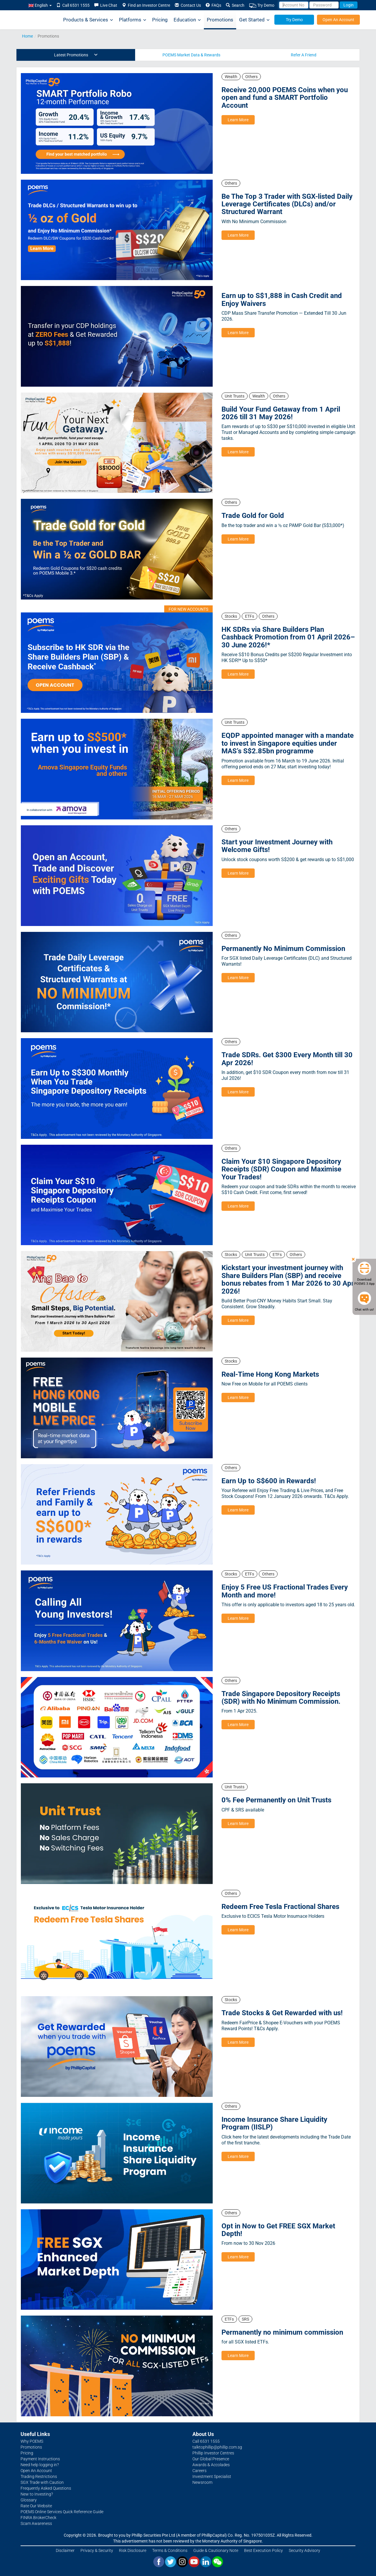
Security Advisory (304, 2550)
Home (27, 36)
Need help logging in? (40, 2464)
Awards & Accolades (211, 2464)
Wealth (231, 76)
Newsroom (202, 2482)
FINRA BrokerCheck (38, 2517)
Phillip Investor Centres (213, 2453)
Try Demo (261, 5)
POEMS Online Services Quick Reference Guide (62, 2511)
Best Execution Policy (263, 2550)
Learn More (238, 119)
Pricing (160, 20)
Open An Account (338, 19)
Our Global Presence (210, 2459)
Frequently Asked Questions (46, 2488)
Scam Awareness (36, 2523)
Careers (199, 2470)
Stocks (231, 616)
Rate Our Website (36, 2505)
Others (251, 76)
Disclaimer (65, 2550)
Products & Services (88, 19)
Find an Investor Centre (146, 5)
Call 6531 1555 (73, 5)
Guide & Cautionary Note (215, 2550)
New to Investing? (37, 2494)
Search (235, 5)
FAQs (213, 5)
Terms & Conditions (169, 2550)
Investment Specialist (211, 2476)
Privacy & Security (96, 2550)
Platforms (132, 19)
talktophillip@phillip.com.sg (217, 2447)
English (40, 5)
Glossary (29, 2500)
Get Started (254, 19)
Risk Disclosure (132, 2550)
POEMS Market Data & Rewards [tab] (191, 55)
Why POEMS (32, 2441)
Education (187, 19)
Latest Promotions (76, 55)
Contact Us (188, 5)
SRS (245, 2319)
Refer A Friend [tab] (303, 55)
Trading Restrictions (39, 2476)
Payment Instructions (40, 2459)
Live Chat (105, 5)
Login (348, 5)
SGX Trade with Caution (42, 2482)
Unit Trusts (234, 396)
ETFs (249, 616)
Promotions (220, 20)
